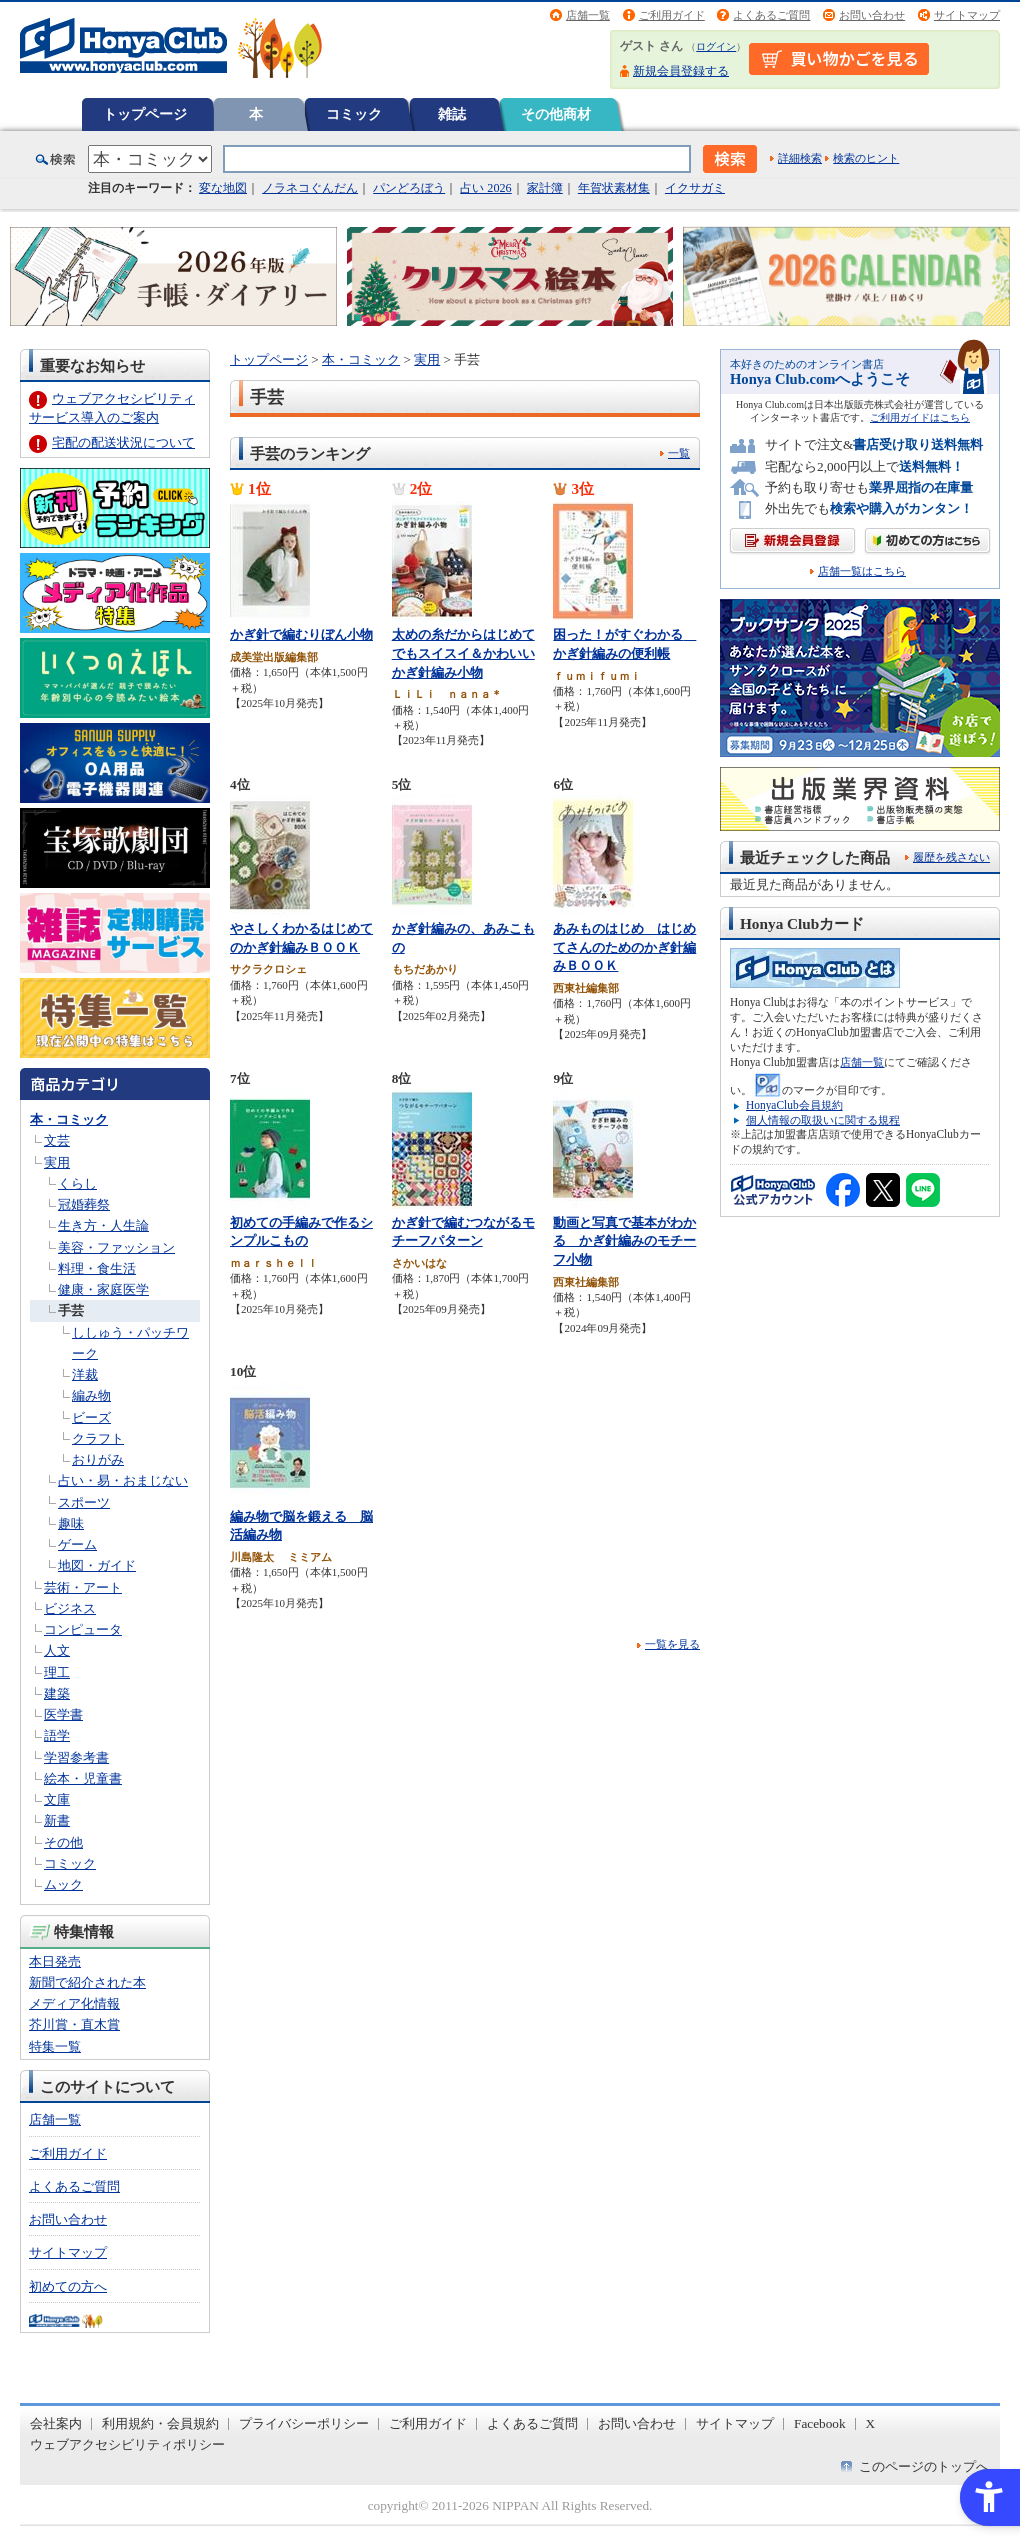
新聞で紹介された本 (87, 1982)
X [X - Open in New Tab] (871, 2423)
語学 (57, 1735)
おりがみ (98, 1459)
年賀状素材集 (614, 188)
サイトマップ (967, 15)
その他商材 (556, 114)
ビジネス (70, 1608)
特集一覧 (55, 2046)
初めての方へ (68, 2286)
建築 (57, 1693)
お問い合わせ (872, 15)
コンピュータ (83, 1629)
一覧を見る (672, 1644)
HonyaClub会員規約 (794, 1105)
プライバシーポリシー (304, 2423)
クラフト (98, 1438)
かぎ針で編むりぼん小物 (301, 634)
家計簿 (545, 188)
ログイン (716, 46)
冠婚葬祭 (84, 1204)
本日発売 (55, 1961)
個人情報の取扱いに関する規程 (823, 1120)
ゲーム (77, 1544)
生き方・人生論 (103, 1225)
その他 (63, 1842)
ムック (63, 1884)
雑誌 (452, 114)
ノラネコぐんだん (310, 188)
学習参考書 (76, 1757)
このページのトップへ (924, 2466)
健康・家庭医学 (103, 1289)
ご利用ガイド (672, 15)
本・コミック (69, 1119)
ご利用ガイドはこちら (920, 417)
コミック (354, 114)
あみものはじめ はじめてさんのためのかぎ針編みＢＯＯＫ (624, 947)
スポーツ (84, 1502)
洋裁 (85, 1374)
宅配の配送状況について (123, 442)
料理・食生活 (97, 1268)
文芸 (57, 1140)
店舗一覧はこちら (862, 571)
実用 (57, 1162)
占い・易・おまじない (123, 1480)
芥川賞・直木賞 (74, 2024)
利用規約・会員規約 (160, 2423)
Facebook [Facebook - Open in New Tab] (820, 2423)
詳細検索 (800, 158)
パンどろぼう (409, 188)
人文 (57, 1650)
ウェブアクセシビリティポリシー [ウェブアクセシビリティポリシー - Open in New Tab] (127, 2444)
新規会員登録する (681, 71)
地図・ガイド (97, 1565)
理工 (57, 1672)
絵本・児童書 (83, 1778)
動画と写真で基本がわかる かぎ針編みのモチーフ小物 (624, 1241)
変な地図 (223, 188)
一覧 (679, 453)
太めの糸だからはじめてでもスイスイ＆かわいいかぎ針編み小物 (463, 653)
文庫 (57, 1799)
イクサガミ (695, 188)
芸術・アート (83, 1587)
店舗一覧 (588, 15)
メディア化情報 (74, 2003)
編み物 (91, 1395)
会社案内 (56, 2423)
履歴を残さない (951, 857)
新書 (57, 1820)
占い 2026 (485, 188)
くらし (77, 1183)
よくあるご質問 (771, 15)
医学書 (63, 1714)
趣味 (71, 1523)
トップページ (145, 114)
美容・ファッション (116, 1247)
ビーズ (91, 1417)
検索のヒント (866, 158)
